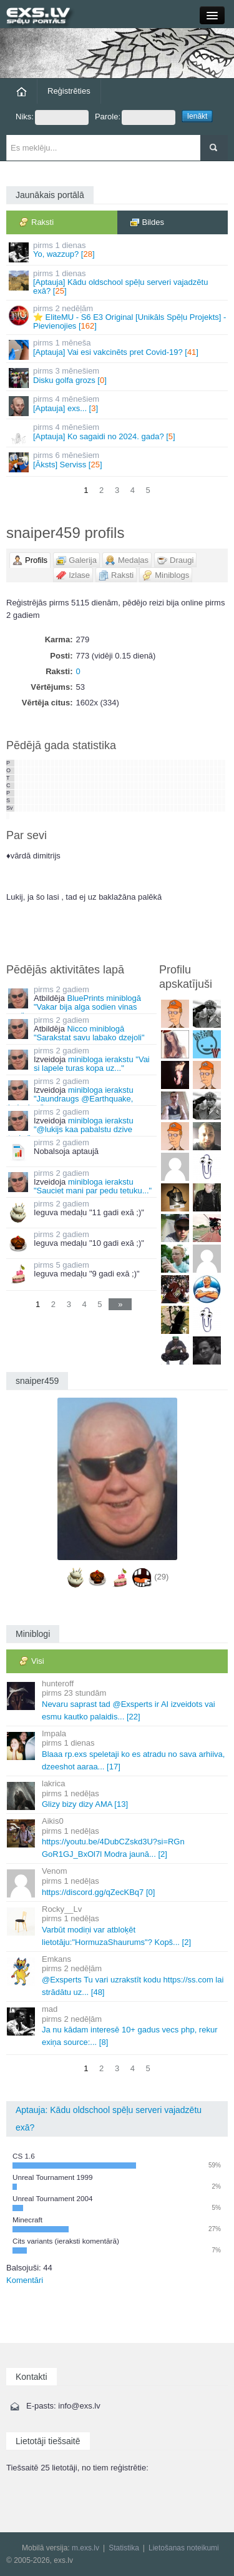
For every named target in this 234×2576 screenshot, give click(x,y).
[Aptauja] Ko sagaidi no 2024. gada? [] (118, 433)
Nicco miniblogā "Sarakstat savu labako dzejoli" (89, 1033)
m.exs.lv (85, 2548)
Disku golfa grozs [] (118, 377)
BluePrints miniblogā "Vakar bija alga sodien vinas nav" (74, 1006)
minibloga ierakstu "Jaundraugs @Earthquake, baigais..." (71, 1098)
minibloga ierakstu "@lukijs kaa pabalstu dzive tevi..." (71, 1129)
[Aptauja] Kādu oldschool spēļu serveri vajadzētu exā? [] (118, 282)
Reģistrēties (68, 91)
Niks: (52, 117)
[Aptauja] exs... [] (118, 405)
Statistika (124, 2548)
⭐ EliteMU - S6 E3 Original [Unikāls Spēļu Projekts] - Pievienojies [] (118, 317)
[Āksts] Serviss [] (118, 461)
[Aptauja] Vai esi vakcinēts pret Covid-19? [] (118, 349)
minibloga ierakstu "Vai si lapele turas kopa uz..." (92, 1064)
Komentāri (24, 2280)
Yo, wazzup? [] (118, 251)
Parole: (135, 117)
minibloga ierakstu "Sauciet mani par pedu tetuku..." (93, 1186)
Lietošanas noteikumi (184, 2548)
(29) (161, 1576)
